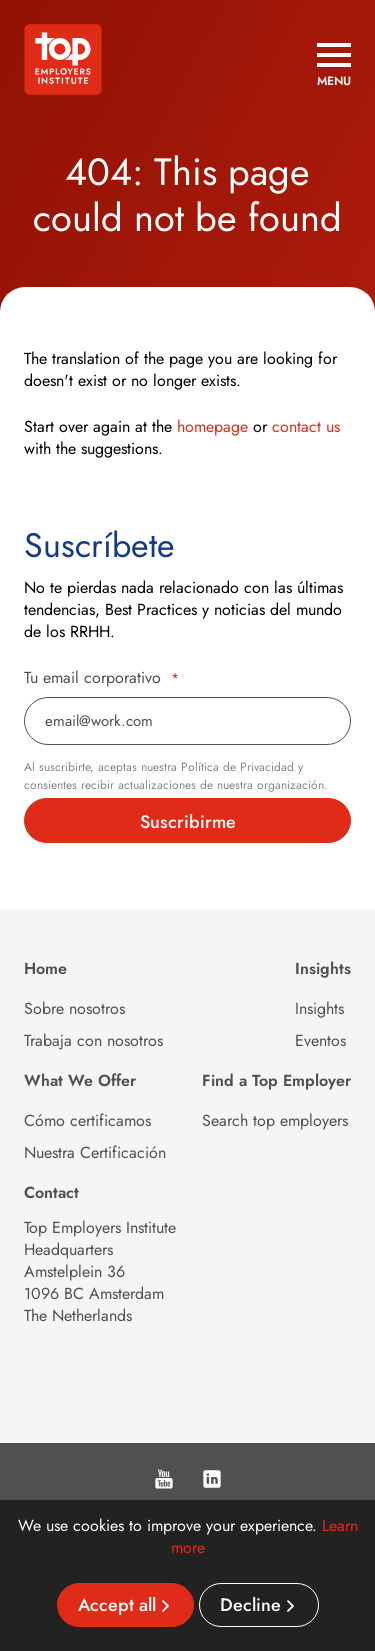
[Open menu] (334, 65)
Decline (250, 1605)
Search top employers (275, 1120)
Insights (319, 1008)
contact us (306, 426)
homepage (212, 426)
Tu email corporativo (101, 678)
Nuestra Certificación (95, 1152)
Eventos (320, 1040)
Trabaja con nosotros (93, 1040)
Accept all (117, 1605)
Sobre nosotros (74, 1008)
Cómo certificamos (87, 1120)
